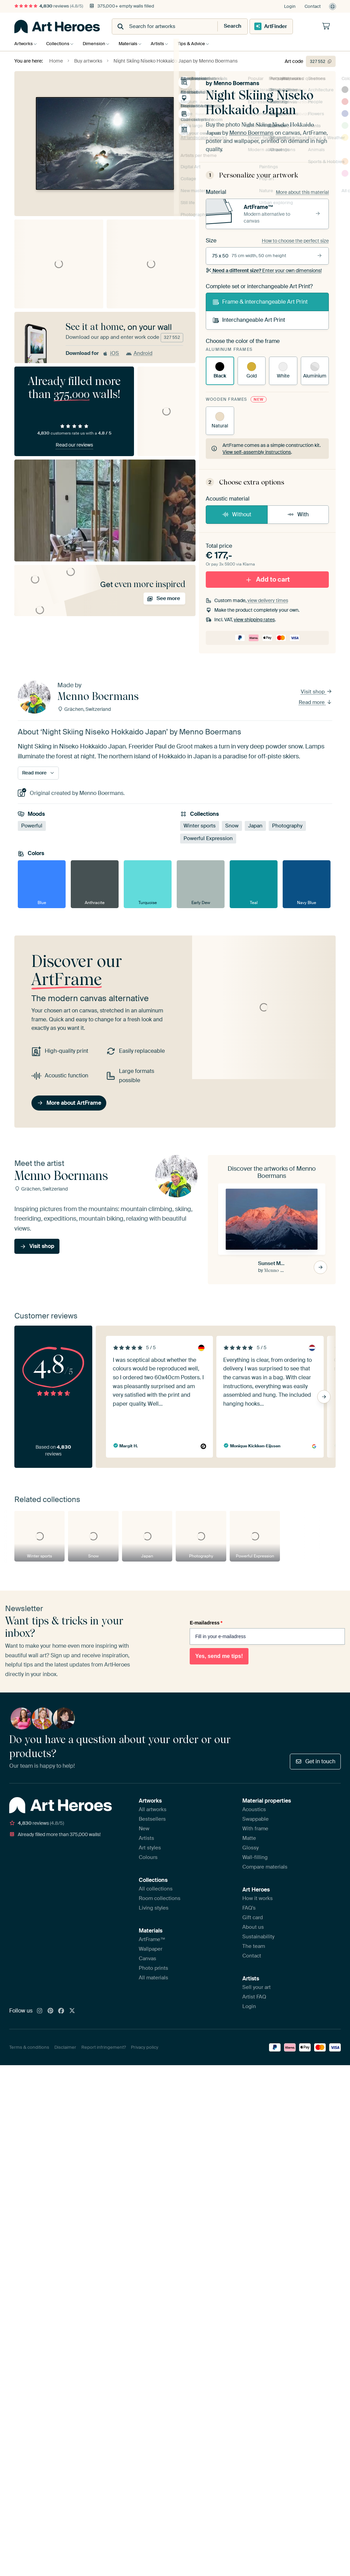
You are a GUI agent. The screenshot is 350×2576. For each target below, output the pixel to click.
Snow (232, 825)
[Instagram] (39, 2011)
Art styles (150, 1847)
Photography (287, 825)
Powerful (31, 825)
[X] (72, 2011)
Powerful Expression (208, 838)
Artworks (23, 44)
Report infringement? (103, 2047)
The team (253, 1946)
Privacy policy (144, 2047)
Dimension (97, 44)
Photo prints (153, 1968)
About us (253, 1927)
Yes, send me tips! (219, 1656)
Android (139, 353)
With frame (255, 1828)
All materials (153, 1977)
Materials (133, 44)
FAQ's (249, 1907)
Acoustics (254, 1809)
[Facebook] (61, 2011)
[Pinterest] (50, 2011)
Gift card (252, 1917)
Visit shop (316, 691)
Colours (148, 1857)
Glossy (250, 1847)
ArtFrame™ (152, 1939)
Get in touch (315, 1761)
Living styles (154, 1907)
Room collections (159, 1898)
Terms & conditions (29, 2047)
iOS (110, 353)
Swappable (255, 1819)
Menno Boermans (236, 83)
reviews (48, 6)
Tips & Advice (200, 44)
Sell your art (256, 1987)
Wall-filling (255, 1857)
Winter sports (200, 825)
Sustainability (258, 1936)
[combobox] (158, 26)
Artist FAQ (254, 1996)
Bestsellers (152, 1819)
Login (290, 6)
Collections (59, 44)
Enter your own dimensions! (264, 270)
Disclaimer (65, 2047)
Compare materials (264, 1866)
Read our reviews (74, 445)
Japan (255, 825)
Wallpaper (150, 1949)
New (144, 1828)
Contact (313, 6)
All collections (156, 1888)
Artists (164, 44)
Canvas (147, 1958)
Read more (315, 702)
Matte (249, 1838)
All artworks (152, 1809)
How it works (257, 1898)
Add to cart (267, 579)
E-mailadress (206, 1622)
